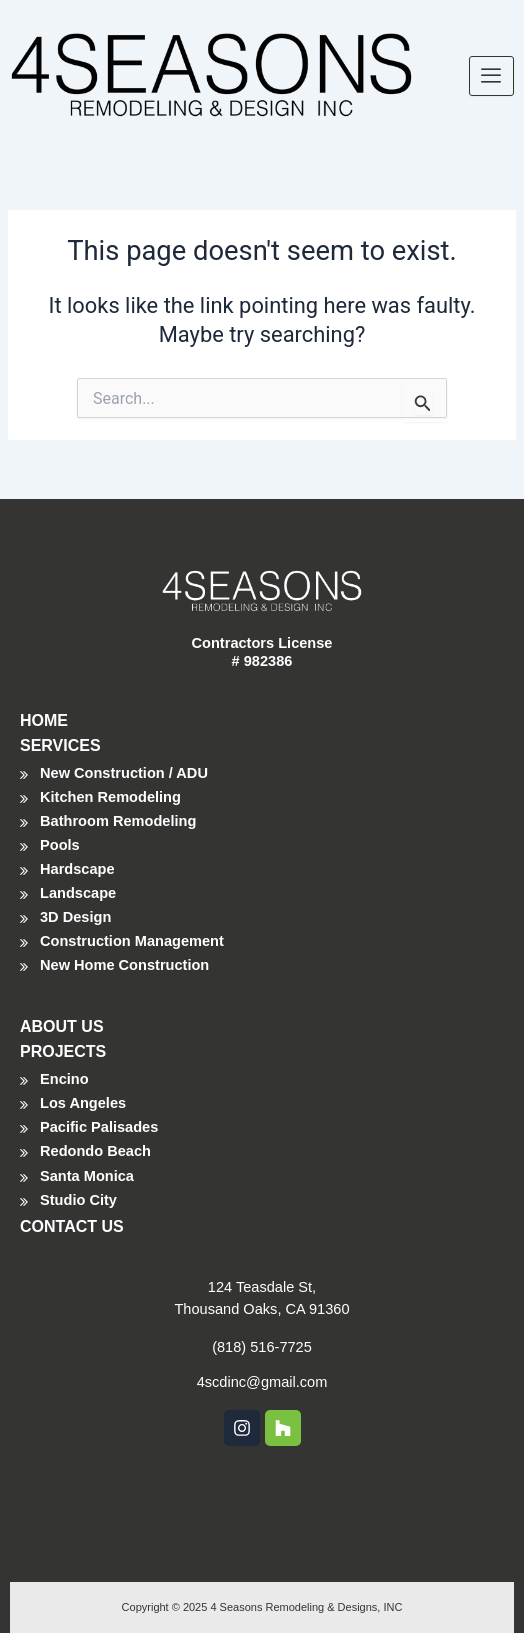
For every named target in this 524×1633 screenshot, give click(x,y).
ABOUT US (62, 1026)
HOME (44, 720)
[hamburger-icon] (491, 76)
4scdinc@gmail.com (262, 1382)
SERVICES (60, 745)
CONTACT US (72, 1226)
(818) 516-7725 (262, 1347)
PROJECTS (63, 1051)
